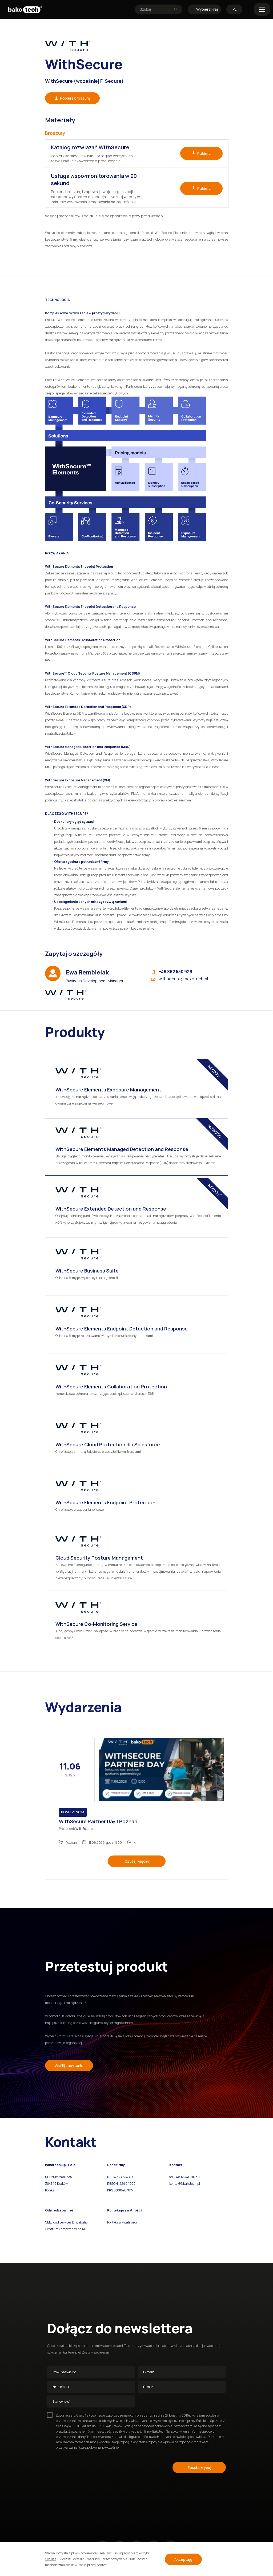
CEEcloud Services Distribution (67, 2222)
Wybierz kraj (204, 9)
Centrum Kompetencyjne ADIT (67, 2229)
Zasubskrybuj (199, 2467)
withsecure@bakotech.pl (180, 978)
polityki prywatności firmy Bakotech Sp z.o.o (146, 2431)
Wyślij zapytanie (69, 2065)
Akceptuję (183, 2559)
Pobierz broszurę (72, 98)
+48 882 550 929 (172, 971)
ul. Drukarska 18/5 (58, 2177)
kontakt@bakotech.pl (184, 2183)
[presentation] (87, 2466)
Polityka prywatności (122, 2222)
